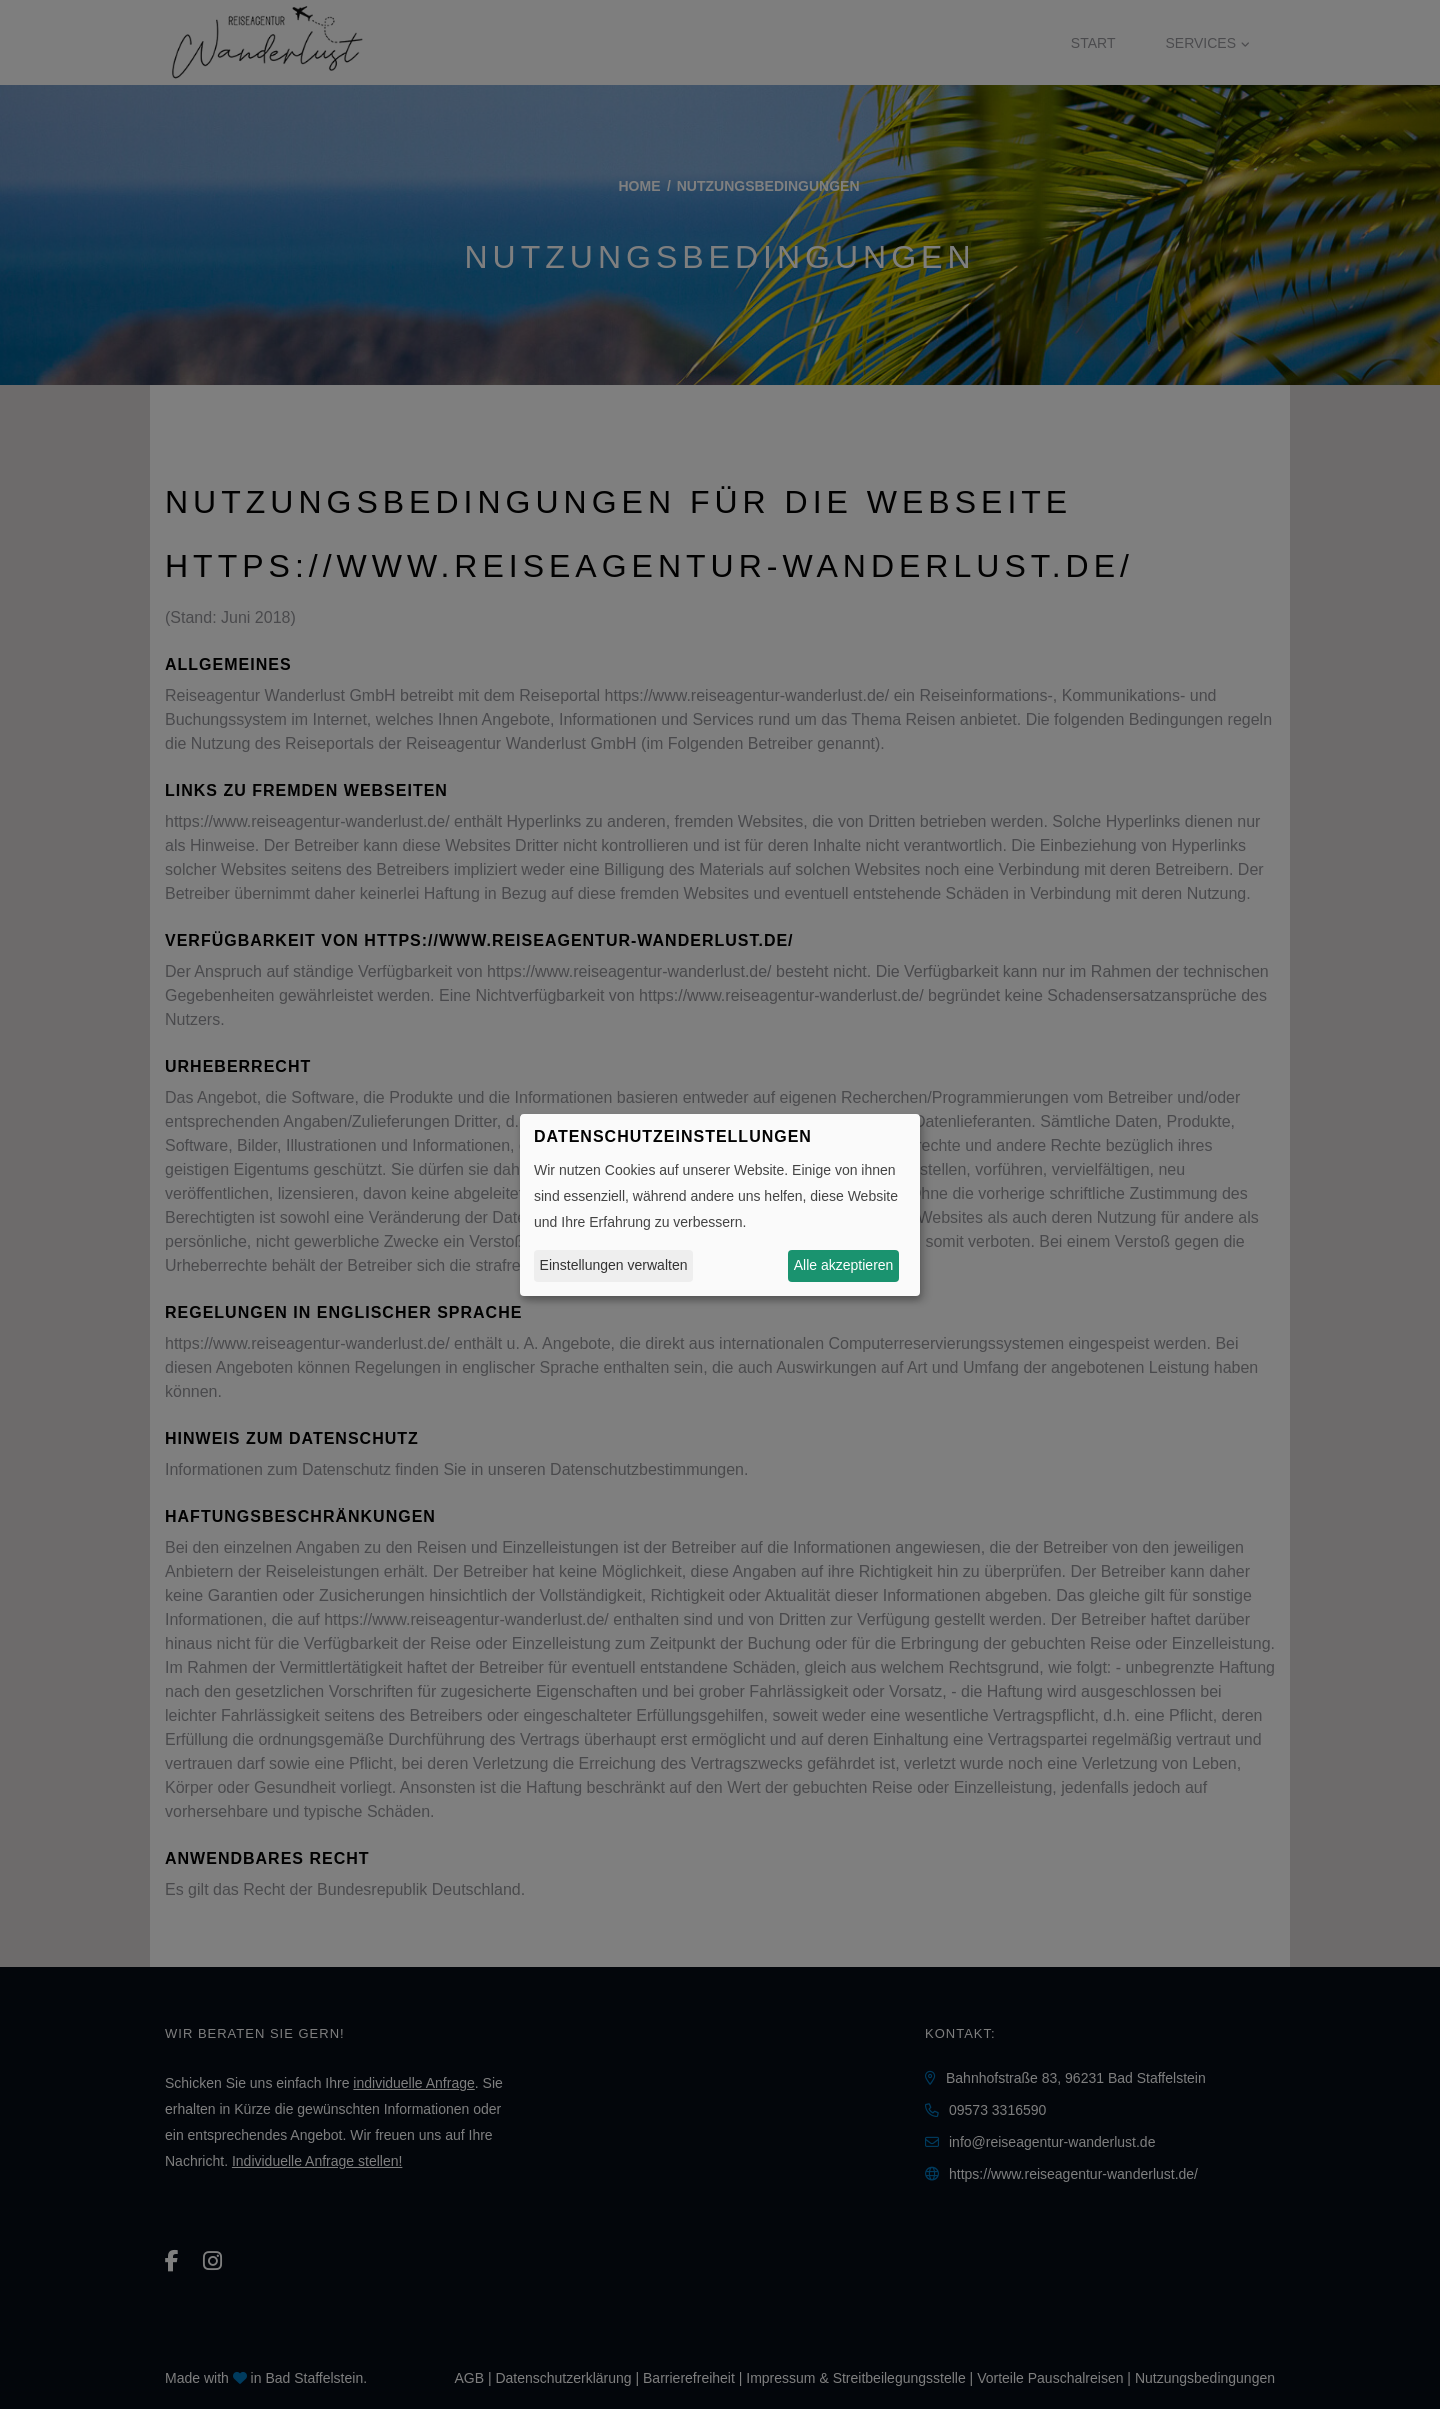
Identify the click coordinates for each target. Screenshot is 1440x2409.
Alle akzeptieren (844, 1265)
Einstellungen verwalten (614, 1265)
